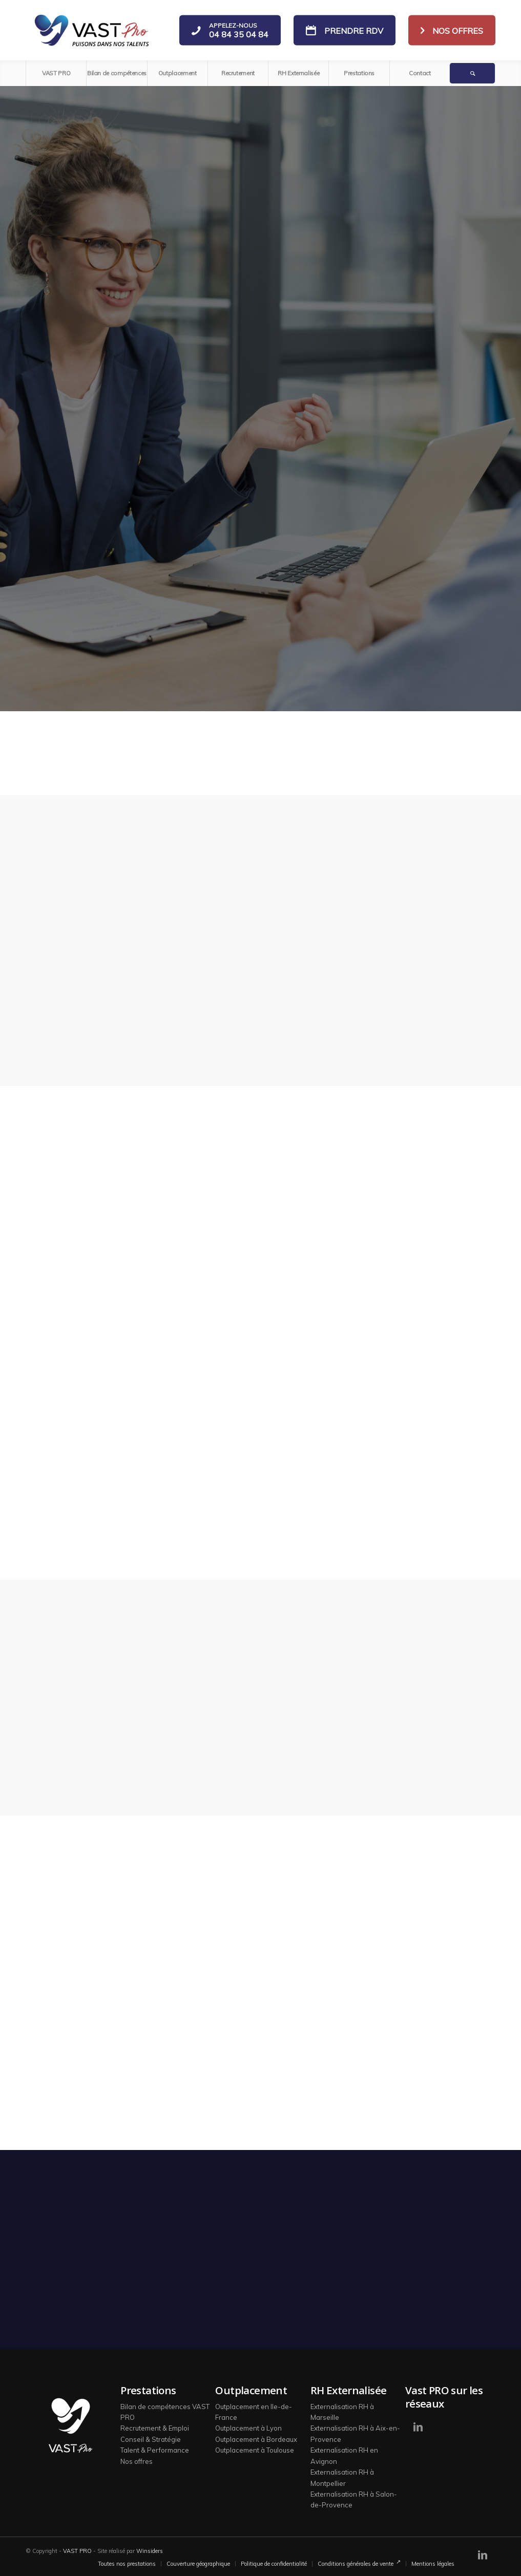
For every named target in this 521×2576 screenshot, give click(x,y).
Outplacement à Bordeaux (256, 2439)
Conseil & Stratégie (150, 2439)
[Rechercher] (472, 73)
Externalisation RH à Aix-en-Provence (355, 2433)
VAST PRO (77, 2550)
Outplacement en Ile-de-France (253, 2411)
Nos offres (136, 2461)
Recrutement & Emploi (154, 2428)
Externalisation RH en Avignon (344, 2455)
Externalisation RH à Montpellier (342, 2477)
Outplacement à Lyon (248, 2428)
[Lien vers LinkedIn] (418, 2427)
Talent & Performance (154, 2450)
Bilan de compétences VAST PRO (165, 2411)
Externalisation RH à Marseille (342, 2411)
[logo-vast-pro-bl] (91, 30)
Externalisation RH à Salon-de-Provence (353, 2499)
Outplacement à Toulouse (254, 2450)
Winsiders (149, 2550)
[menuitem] (56, 73)
